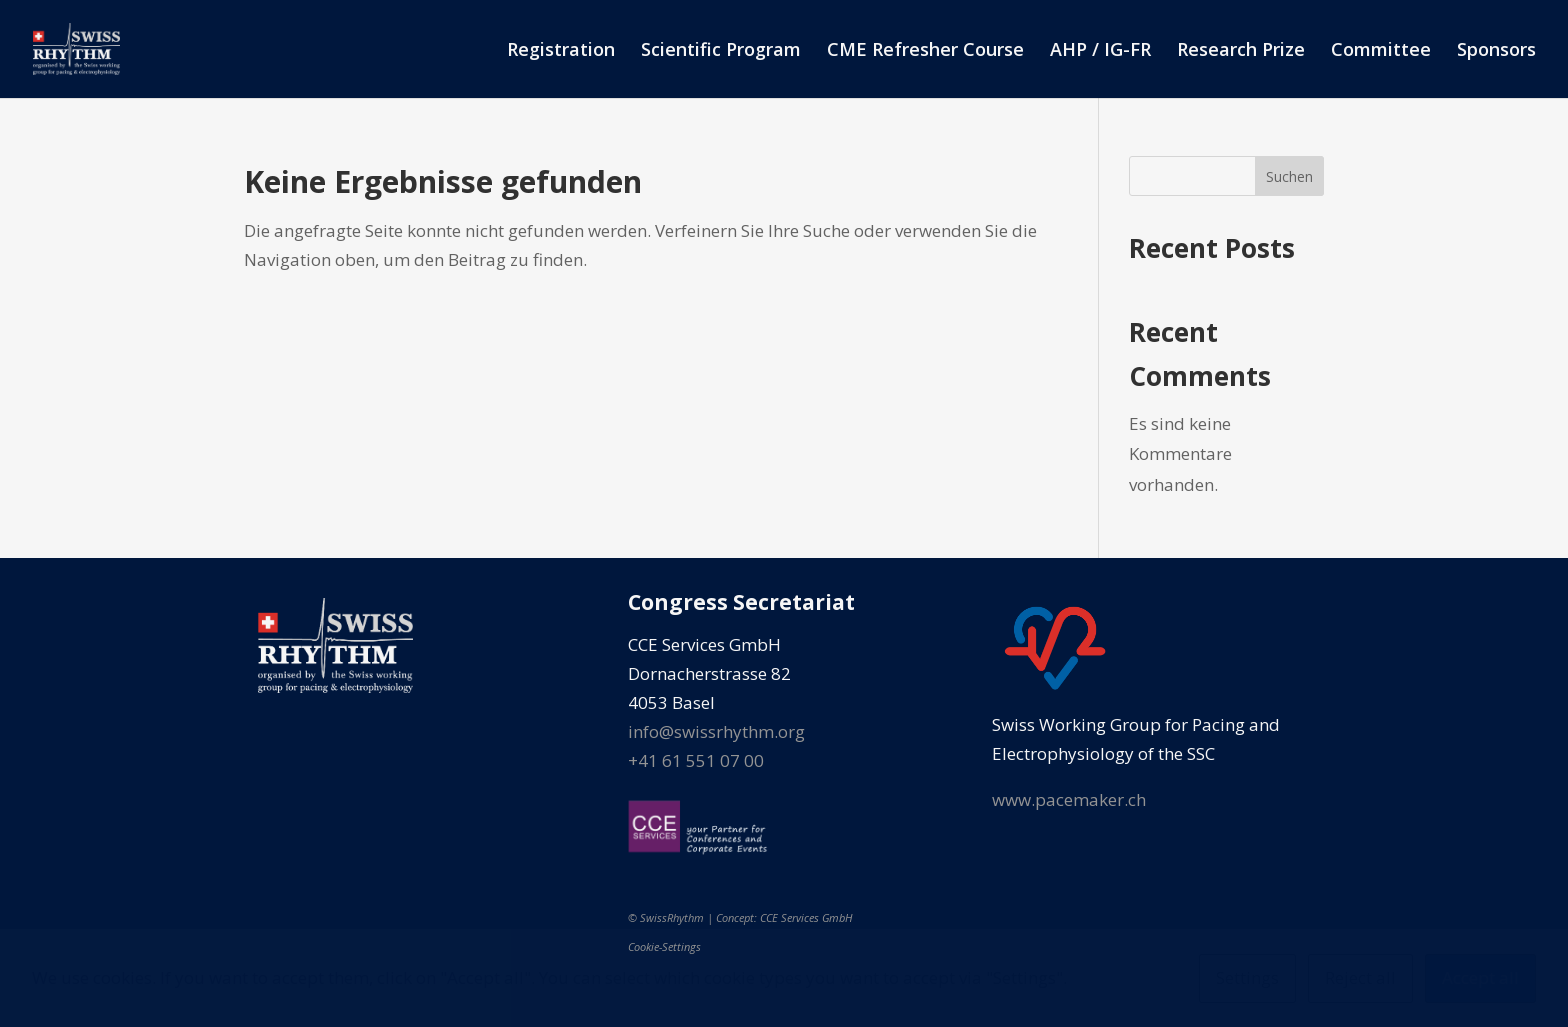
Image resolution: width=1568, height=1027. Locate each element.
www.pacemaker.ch (1069, 799)
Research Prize (1241, 51)
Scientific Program (721, 51)
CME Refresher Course (925, 51)
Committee (1381, 51)
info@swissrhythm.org (716, 731)
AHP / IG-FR (1100, 51)
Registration (561, 51)
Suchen (1289, 176)
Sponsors (1496, 51)
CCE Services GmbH (806, 917)
